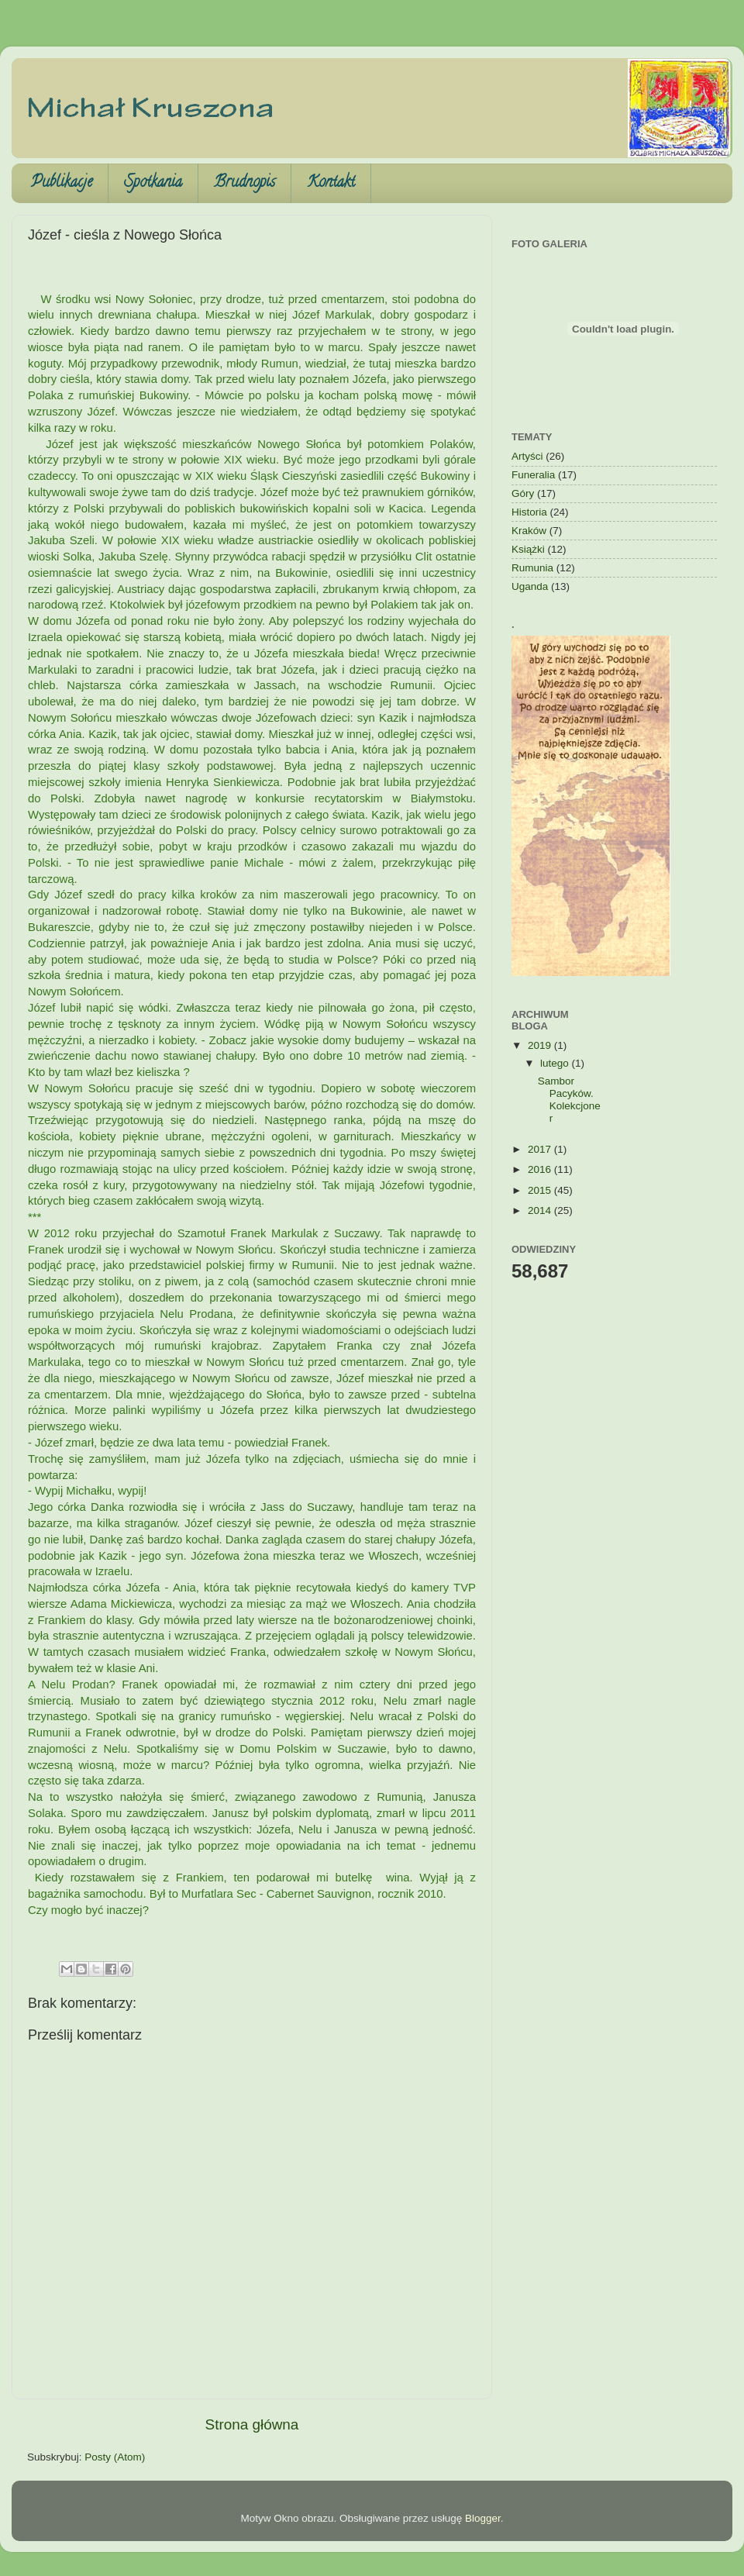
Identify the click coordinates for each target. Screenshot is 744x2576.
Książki (528, 549)
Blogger (483, 2518)
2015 (541, 1190)
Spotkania (153, 183)
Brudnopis (244, 183)
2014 (541, 1210)
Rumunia (532, 568)
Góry (523, 493)
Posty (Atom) (114, 2457)
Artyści (527, 456)
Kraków (529, 530)
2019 (541, 1045)
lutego (556, 1063)
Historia (529, 512)
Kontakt (331, 183)
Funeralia (533, 475)
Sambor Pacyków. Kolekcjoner (569, 1100)
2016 (541, 1169)
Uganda (530, 586)
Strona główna (252, 2424)
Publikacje (61, 183)
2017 (541, 1149)
